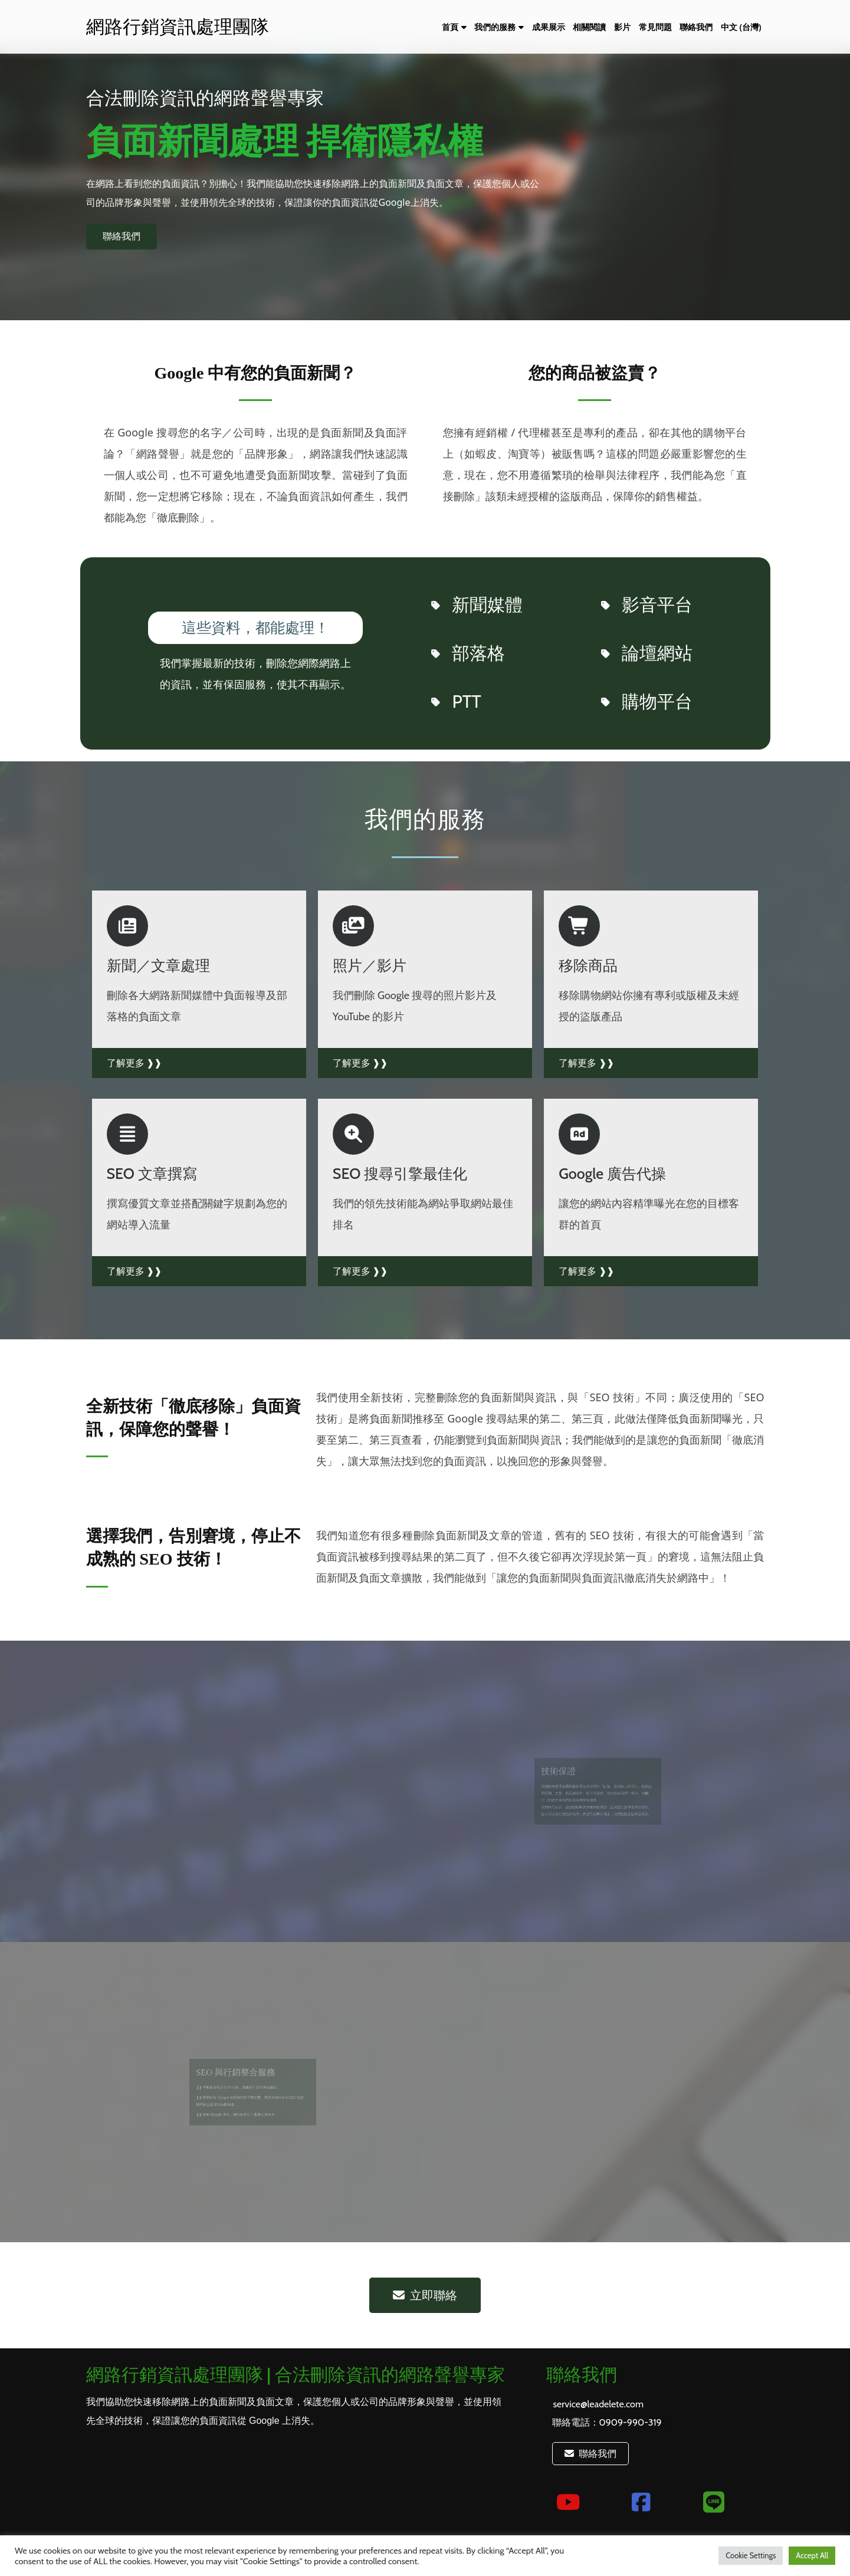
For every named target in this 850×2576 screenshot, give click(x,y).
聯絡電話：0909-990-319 (607, 2422)
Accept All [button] (812, 2555)
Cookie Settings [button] (751, 2555)
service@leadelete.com (598, 2404)
